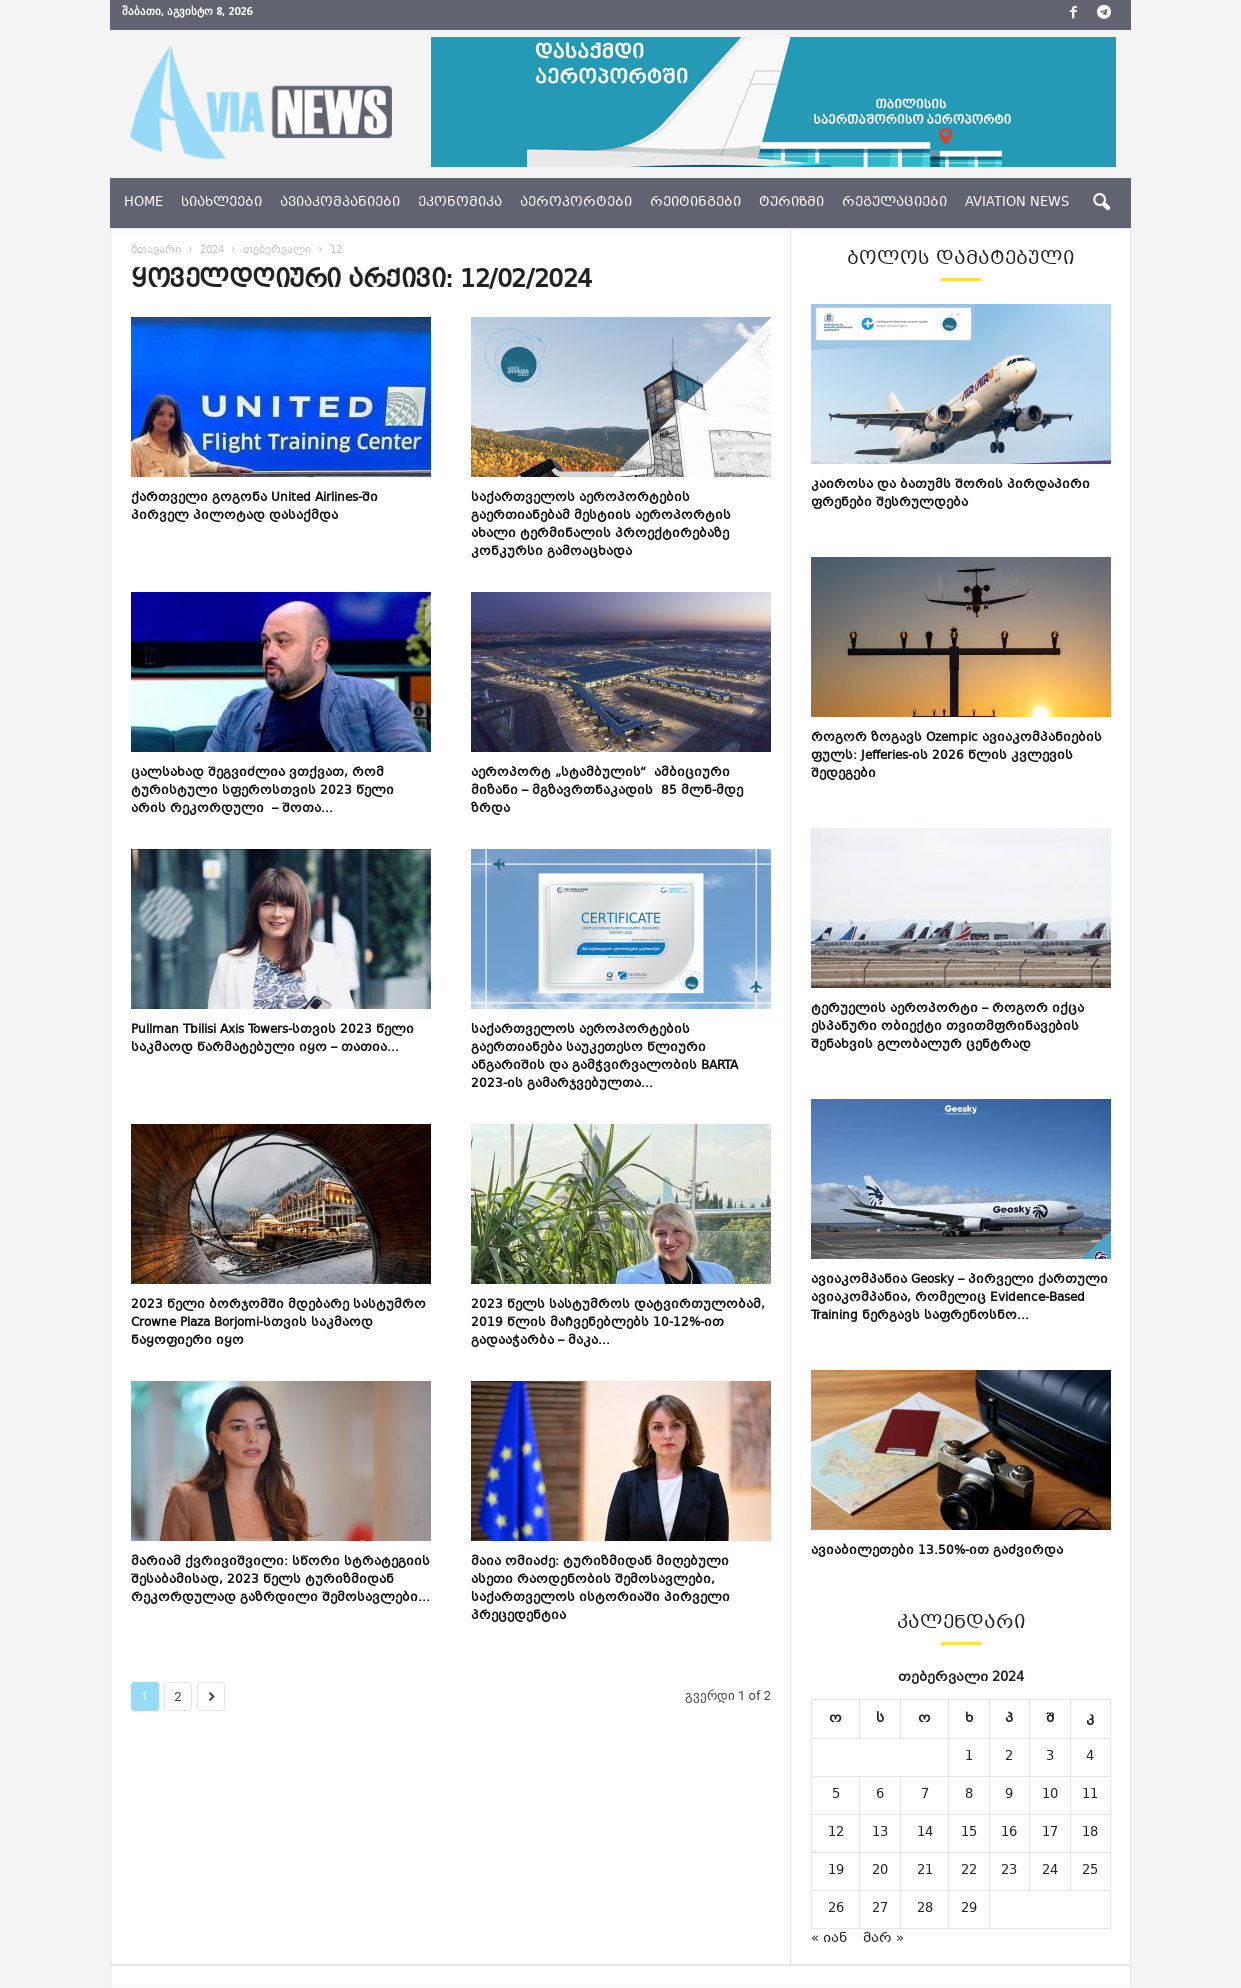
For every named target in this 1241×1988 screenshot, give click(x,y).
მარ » (883, 1940)
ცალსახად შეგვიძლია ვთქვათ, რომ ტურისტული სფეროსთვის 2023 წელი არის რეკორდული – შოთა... (262, 792)
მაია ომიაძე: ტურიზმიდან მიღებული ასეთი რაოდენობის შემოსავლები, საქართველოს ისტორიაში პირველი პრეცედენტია (600, 1590)
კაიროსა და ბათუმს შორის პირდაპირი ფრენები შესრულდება (950, 495)
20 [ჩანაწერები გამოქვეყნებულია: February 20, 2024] (880, 1872)
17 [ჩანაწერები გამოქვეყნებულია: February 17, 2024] (1050, 1834)
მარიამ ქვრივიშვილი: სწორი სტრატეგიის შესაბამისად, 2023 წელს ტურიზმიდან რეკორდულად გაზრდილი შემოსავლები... (280, 1581)
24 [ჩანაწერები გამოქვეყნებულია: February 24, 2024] (1050, 1872)
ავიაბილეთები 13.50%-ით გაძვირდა (937, 1552)
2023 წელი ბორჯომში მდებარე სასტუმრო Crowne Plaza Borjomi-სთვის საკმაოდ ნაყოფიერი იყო (278, 1324)
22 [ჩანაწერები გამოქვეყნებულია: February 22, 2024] (969, 1872)
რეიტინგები (695, 203)
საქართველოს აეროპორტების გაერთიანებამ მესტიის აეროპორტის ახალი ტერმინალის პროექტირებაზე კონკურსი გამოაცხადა (601, 526)
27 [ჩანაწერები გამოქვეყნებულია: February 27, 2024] (880, 1910)
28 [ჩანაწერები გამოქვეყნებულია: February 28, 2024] (925, 1910)
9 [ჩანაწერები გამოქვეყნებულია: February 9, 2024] (1009, 1796)
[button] (1101, 203)
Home (143, 203)
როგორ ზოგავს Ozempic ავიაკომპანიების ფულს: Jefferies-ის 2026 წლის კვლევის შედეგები (956, 757)
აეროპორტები (576, 203)
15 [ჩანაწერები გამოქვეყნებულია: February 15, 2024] (969, 1834)
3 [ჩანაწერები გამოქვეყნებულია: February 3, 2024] (1050, 1758)
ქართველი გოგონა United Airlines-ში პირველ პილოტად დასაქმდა (254, 508)
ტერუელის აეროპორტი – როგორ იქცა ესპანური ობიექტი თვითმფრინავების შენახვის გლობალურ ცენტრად (947, 1028)
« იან (829, 1940)
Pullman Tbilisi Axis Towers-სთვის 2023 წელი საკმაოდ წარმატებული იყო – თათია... (272, 1040)
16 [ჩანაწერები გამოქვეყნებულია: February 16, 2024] (1009, 1834)
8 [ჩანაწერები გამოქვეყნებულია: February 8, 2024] (969, 1796)
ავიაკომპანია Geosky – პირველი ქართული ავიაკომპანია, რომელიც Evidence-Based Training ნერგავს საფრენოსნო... (959, 1299)
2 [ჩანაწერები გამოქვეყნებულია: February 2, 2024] (1009, 1758)
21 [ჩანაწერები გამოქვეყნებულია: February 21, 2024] (925, 1872)
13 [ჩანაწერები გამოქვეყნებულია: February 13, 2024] (880, 1834)
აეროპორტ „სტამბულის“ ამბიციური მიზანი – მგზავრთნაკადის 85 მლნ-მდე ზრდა (607, 792)
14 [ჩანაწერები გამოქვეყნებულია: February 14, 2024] (925, 1834)
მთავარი (156, 251)
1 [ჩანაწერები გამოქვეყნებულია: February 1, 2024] (969, 1758)
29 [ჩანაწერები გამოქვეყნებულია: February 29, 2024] (969, 1910)
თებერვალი (277, 251)
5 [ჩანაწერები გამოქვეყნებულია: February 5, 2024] (836, 1796)
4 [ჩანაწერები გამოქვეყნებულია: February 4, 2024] (1090, 1758)
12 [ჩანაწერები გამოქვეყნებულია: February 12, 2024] (836, 1834)
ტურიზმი (791, 203)
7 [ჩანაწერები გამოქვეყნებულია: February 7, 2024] (925, 1796)
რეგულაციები (894, 203)
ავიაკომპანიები (340, 203)
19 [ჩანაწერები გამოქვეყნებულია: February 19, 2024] (836, 1872)
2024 (212, 251)
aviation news (1017, 203)
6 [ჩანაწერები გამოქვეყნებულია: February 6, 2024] (880, 1796)
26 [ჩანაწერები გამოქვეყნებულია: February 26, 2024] (836, 1910)
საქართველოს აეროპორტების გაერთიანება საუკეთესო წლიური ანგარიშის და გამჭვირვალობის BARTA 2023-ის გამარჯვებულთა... (604, 1058)
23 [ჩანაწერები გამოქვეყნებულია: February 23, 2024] (1009, 1872)
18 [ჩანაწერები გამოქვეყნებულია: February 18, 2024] (1090, 1834)
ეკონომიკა (460, 203)
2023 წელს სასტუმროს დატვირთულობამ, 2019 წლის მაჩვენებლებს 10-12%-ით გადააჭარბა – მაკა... (618, 1324)
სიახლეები (221, 203)
